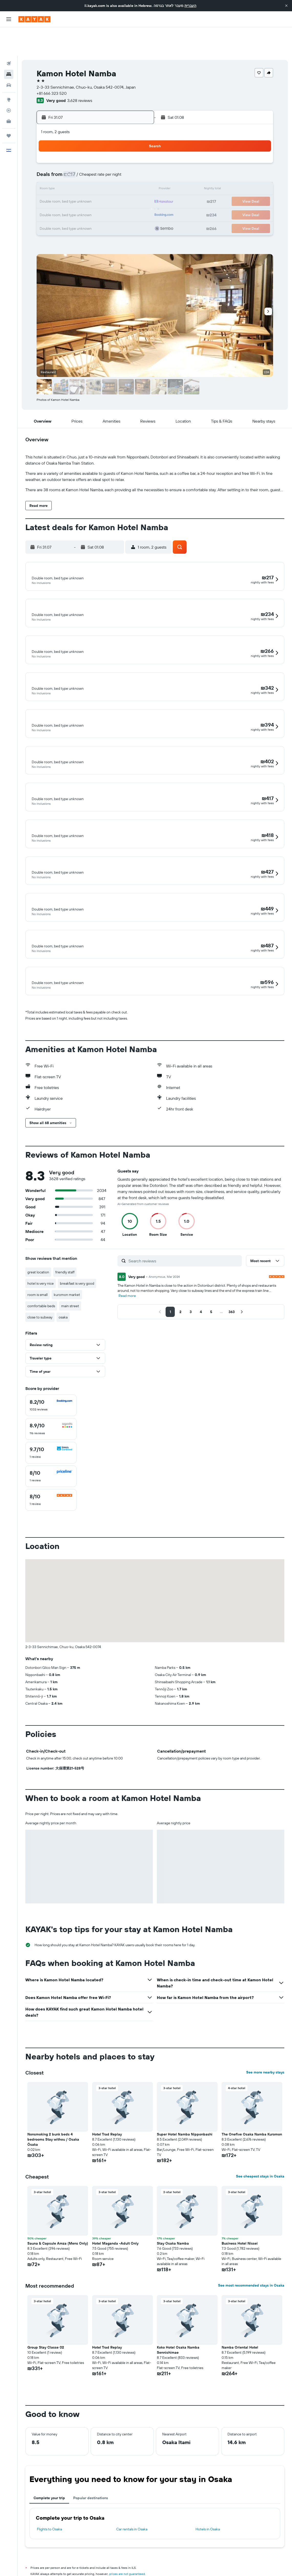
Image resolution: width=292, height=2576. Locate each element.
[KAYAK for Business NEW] (8, 92)
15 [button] (101, 160)
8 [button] (101, 148)
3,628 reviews (79, 71)
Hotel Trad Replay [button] (107, 2111)
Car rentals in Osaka (131, 2506)
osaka (63, 1294)
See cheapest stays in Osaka (260, 2153)
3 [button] (125, 136)
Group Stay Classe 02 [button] (45, 2324)
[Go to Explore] (8, 71)
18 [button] (137, 160)
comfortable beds (41, 1283)
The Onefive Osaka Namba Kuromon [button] (252, 2111)
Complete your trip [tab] (49, 2475)
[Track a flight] (8, 82)
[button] (286, 5)
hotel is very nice (40, 1261)
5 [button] (64, 148)
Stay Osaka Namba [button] (173, 2220)
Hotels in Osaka (208, 2506)
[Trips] (8, 107)
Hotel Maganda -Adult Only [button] (115, 2220)
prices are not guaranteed (127, 2551)
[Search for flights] (8, 35)
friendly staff (64, 1249)
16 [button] (113, 160)
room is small (37, 1272)
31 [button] (125, 185)
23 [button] (113, 173)
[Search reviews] (184, 1238)
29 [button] (100, 185)
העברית (190, 5)
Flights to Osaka (49, 2506)
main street (70, 1283)
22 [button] (100, 173)
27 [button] (76, 185)
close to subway (39, 1294)
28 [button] (88, 185)
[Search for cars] (8, 56)
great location (38, 1249)
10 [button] (125, 148)
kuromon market (67, 1272)
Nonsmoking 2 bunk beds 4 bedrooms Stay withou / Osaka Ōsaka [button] (53, 2116)
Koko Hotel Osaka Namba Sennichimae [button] (178, 2327)
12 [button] (64, 160)
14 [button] (88, 160)
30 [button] (112, 185)
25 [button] (137, 173)
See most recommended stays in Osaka (251, 2262)
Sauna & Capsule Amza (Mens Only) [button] (57, 2220)
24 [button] (125, 173)
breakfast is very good (77, 1261)
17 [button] (125, 160)
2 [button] (113, 136)
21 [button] (88, 173)
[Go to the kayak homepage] (34, 19)
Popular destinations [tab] (90, 2475)
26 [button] (63, 185)
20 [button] (76, 173)
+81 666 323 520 (52, 64)
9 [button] (113, 148)
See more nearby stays (265, 2049)
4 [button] (137, 136)
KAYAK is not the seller (157, 2566)
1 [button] (100, 136)
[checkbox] (51, 1383)
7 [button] (88, 148)
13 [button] (76, 160)
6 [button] (76, 148)
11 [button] (137, 148)
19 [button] (64, 173)
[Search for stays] (8, 45)
